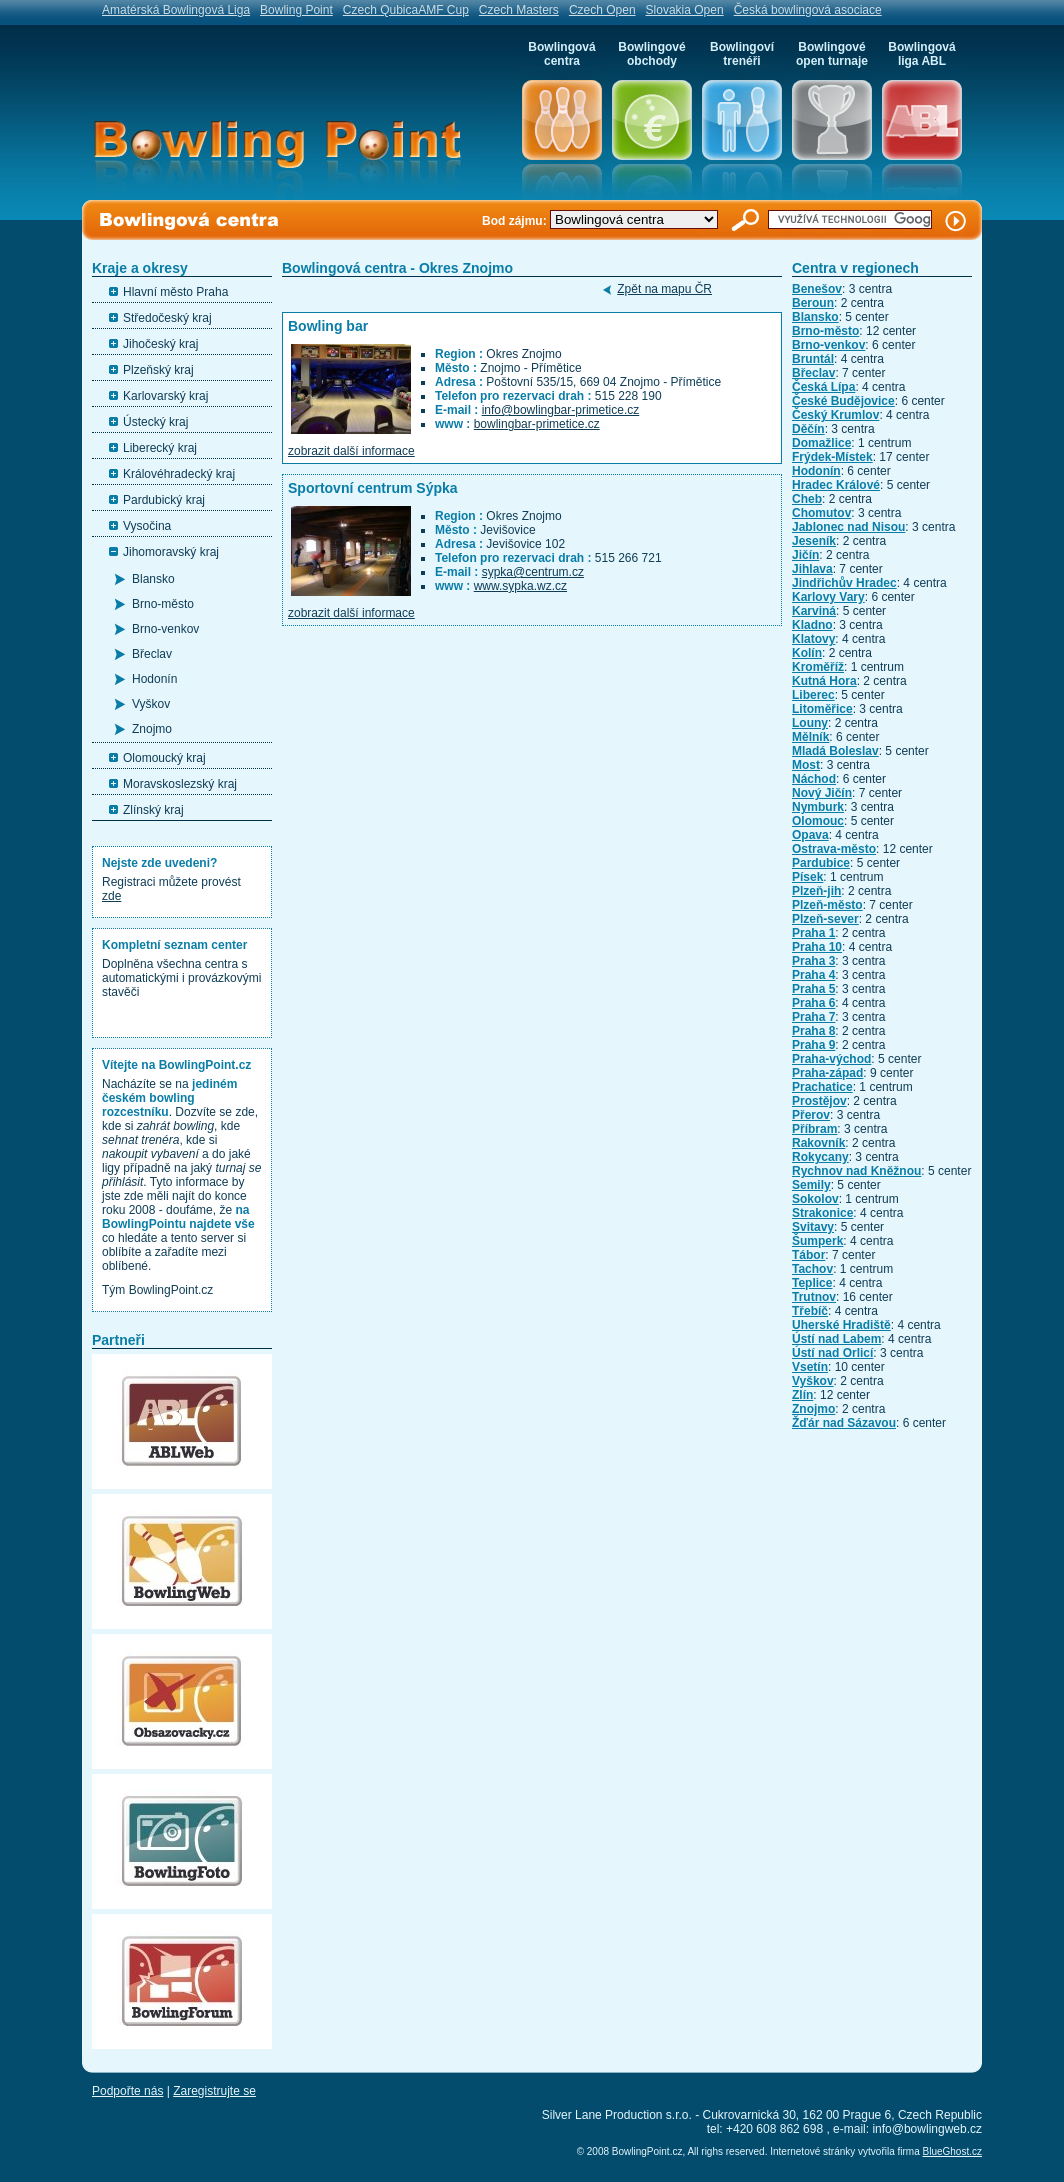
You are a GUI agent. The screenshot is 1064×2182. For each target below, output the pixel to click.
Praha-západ (827, 1073)
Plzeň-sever (825, 919)
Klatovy (813, 639)
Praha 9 (813, 1045)
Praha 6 (813, 1003)
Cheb (807, 499)
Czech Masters (519, 10)
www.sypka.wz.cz (520, 586)
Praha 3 (813, 961)
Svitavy (813, 1227)
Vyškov (151, 704)
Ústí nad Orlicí (832, 1353)
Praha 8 (813, 1031)
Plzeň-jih (816, 891)
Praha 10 (817, 947)
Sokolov (815, 1199)
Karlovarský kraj (165, 396)
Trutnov (814, 1297)
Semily (811, 1185)
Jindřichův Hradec (844, 583)
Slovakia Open (685, 10)
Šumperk (817, 1241)
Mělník (810, 737)
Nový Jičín (822, 793)
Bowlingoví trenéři (742, 54)
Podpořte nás (127, 2091)
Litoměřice (822, 709)
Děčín (808, 429)
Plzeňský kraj (158, 370)
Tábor (808, 1255)
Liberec (813, 695)
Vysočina (147, 526)
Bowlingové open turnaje (832, 54)
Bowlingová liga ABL (921, 54)
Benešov (817, 289)
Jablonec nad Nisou (848, 527)
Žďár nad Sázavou (844, 1423)
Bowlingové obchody (651, 54)
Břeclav (152, 654)
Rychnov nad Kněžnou (856, 1171)
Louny (810, 723)
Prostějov (819, 1101)
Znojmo (152, 729)
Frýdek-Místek (832, 457)
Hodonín (154, 679)
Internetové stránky (812, 2151)
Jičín (805, 555)
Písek (807, 877)
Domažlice (821, 443)
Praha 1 (813, 933)
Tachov (812, 1269)
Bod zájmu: (516, 221)
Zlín (802, 1395)
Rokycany (820, 1157)
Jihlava (812, 569)
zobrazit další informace (351, 451)
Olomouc (818, 821)
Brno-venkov (165, 629)
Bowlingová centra (561, 54)
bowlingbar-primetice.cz (537, 424)
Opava (810, 835)
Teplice (812, 1283)
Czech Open (602, 10)
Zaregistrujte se (214, 2091)
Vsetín (810, 1367)
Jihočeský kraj (160, 344)
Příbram (814, 1129)
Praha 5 (813, 989)
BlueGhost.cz (952, 2151)
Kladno (812, 625)
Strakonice (822, 1213)
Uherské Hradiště (841, 1325)
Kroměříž (818, 667)
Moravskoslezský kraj (180, 784)
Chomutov (821, 513)
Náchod (814, 779)
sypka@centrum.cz (533, 572)
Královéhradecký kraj (179, 474)
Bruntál (813, 359)
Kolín (807, 653)
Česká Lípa (823, 387)
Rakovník (818, 1143)
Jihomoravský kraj (171, 552)
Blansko (153, 579)
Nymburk (818, 807)
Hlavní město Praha (175, 292)
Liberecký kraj (160, 448)
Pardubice (821, 863)
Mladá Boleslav (835, 751)
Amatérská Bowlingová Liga (176, 10)
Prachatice (822, 1087)
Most (806, 765)
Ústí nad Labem (836, 1339)
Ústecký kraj (155, 422)
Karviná (814, 611)
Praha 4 (813, 975)
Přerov (811, 1115)
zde (111, 896)
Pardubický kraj (164, 500)
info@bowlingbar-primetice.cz (561, 410)
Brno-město (163, 604)
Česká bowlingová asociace (808, 10)
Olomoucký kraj (164, 758)
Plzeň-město (827, 905)
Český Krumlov (835, 415)
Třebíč (810, 1311)
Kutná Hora (824, 681)
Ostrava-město (834, 849)
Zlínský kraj (153, 810)
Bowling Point (296, 10)
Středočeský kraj (167, 318)
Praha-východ (831, 1059)
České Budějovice (843, 401)
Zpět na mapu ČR (664, 289)
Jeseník (814, 541)
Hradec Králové (836, 485)
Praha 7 (813, 1017)
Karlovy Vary (828, 597)
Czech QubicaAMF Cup (406, 10)
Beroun (813, 303)
